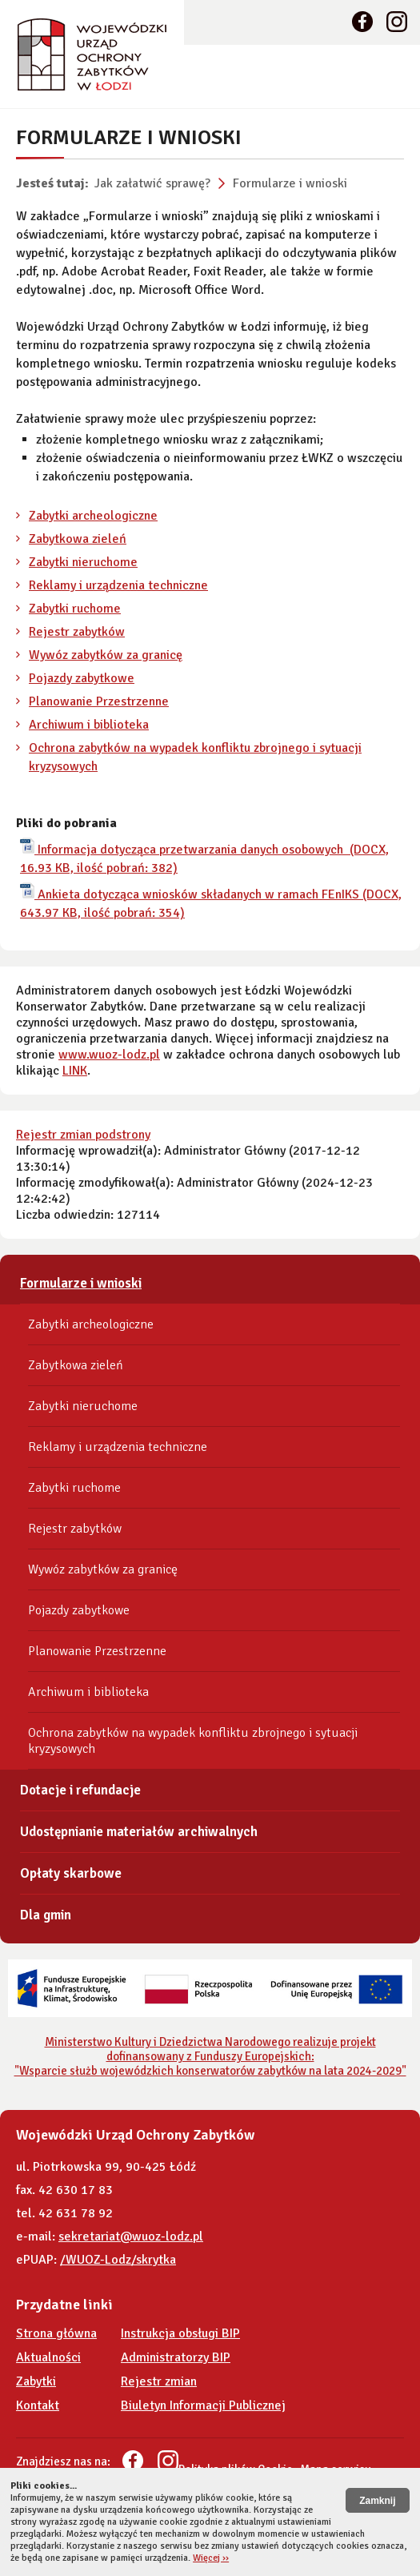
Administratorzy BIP (175, 2357)
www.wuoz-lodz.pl (109, 1055)
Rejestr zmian (159, 2381)
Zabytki (36, 2381)
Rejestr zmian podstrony (83, 1135)
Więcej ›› (211, 2558)
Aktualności (48, 2357)
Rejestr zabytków (77, 632)
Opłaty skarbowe (71, 1873)
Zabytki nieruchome (83, 562)
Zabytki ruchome (75, 609)
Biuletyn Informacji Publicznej (203, 2405)
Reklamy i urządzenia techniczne (118, 585)
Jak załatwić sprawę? (152, 183)
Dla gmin (45, 1915)
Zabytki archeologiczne (93, 516)
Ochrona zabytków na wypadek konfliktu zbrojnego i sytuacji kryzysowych (193, 1741)
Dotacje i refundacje (80, 1790)
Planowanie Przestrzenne (99, 701)
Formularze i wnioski (290, 183)
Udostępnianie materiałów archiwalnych (139, 1831)
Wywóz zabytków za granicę (105, 655)
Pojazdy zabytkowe (81, 678)
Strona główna (56, 2333)
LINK (74, 1071)
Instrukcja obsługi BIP (180, 2333)
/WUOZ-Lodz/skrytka (118, 2260)
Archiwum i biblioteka (89, 725)
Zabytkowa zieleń (77, 539)
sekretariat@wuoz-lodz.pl (130, 2236)
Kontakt (37, 2405)
